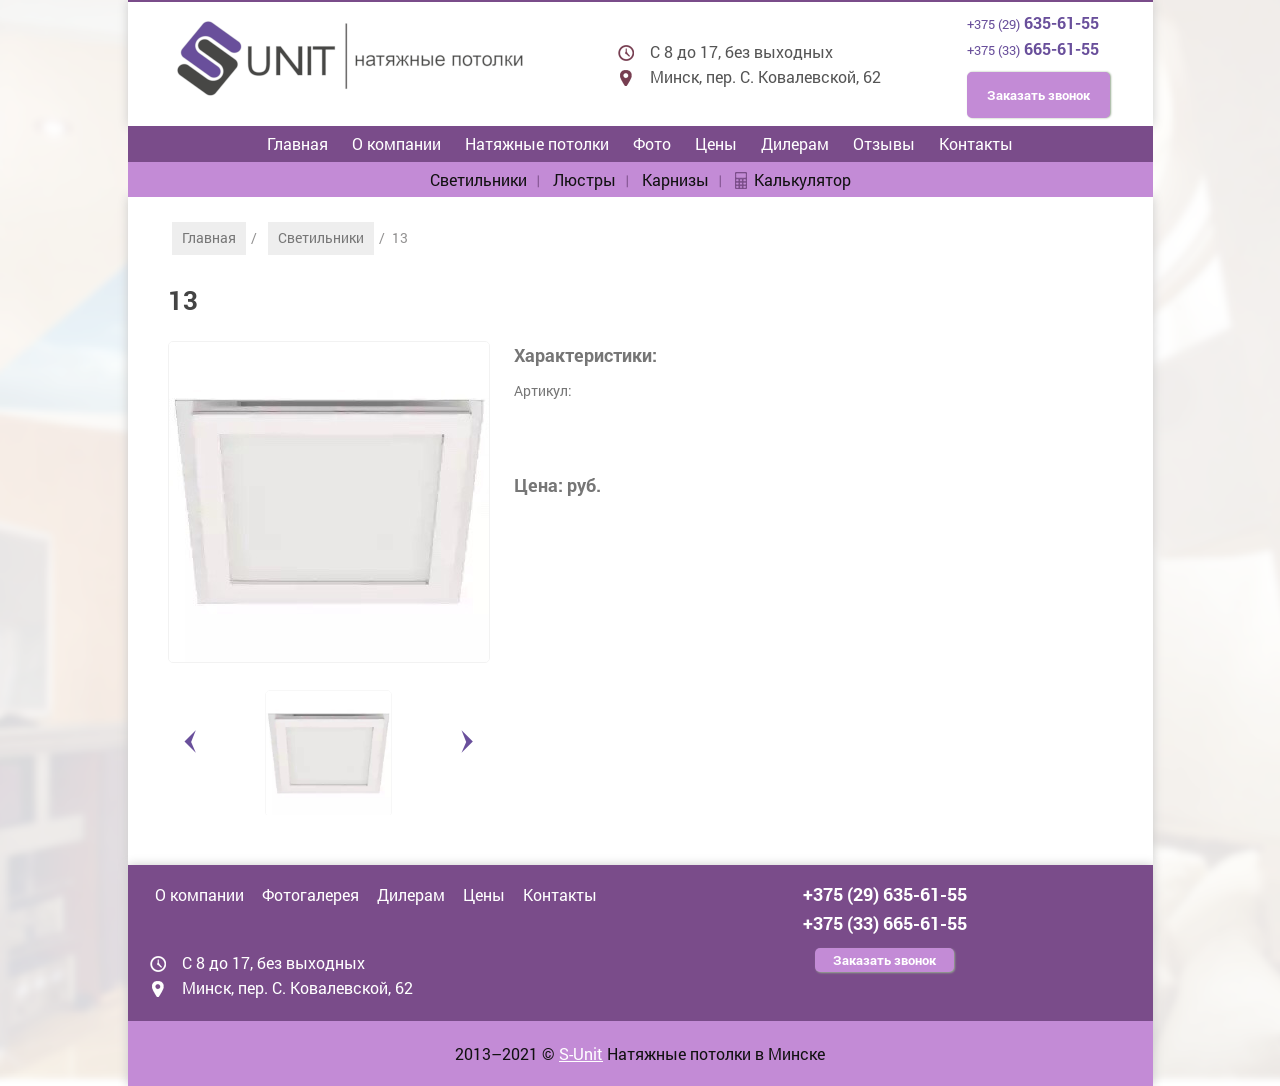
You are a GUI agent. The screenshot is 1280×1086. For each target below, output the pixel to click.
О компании (396, 143)
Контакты (976, 143)
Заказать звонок (1038, 95)
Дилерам (795, 143)
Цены (716, 143)
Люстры (584, 179)
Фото (652, 143)
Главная (297, 143)
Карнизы (675, 179)
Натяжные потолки (537, 143)
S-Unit (581, 1053)
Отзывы (884, 143)
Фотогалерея (310, 894)
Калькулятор (802, 179)
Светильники (478, 179)
